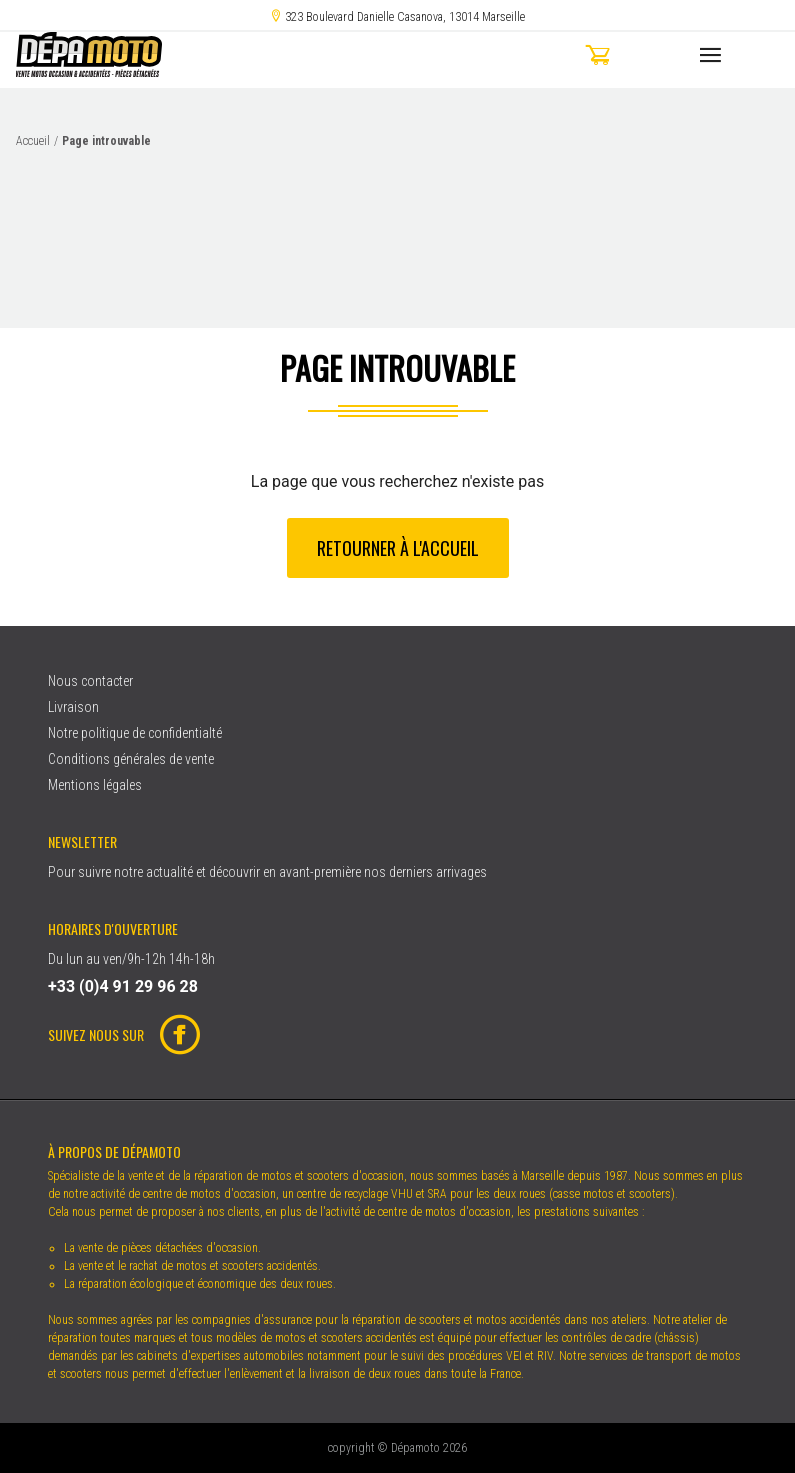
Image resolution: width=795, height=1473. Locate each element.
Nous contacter (90, 681)
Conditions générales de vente (131, 759)
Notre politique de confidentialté (135, 733)
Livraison (73, 707)
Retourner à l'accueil (398, 548)
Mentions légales (95, 785)
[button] (634, 58)
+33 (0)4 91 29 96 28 (123, 986)
